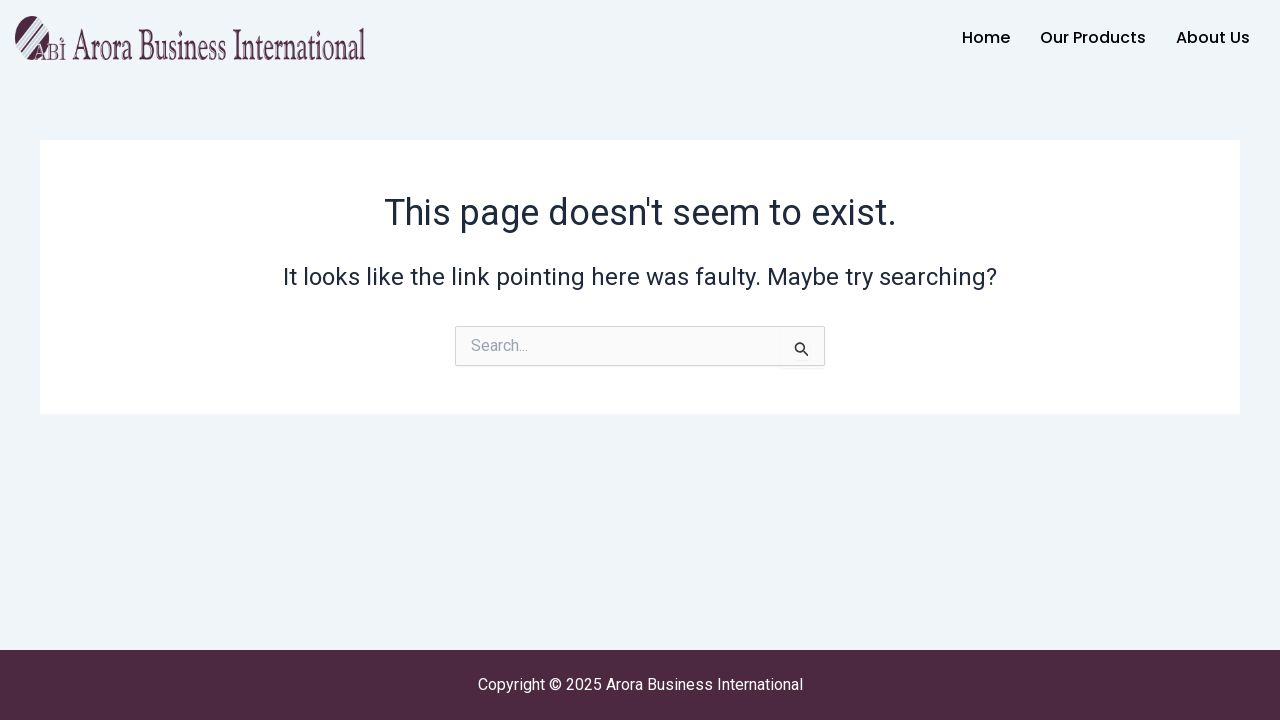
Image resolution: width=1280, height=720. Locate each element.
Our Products (1093, 37)
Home (986, 37)
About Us (1213, 37)
